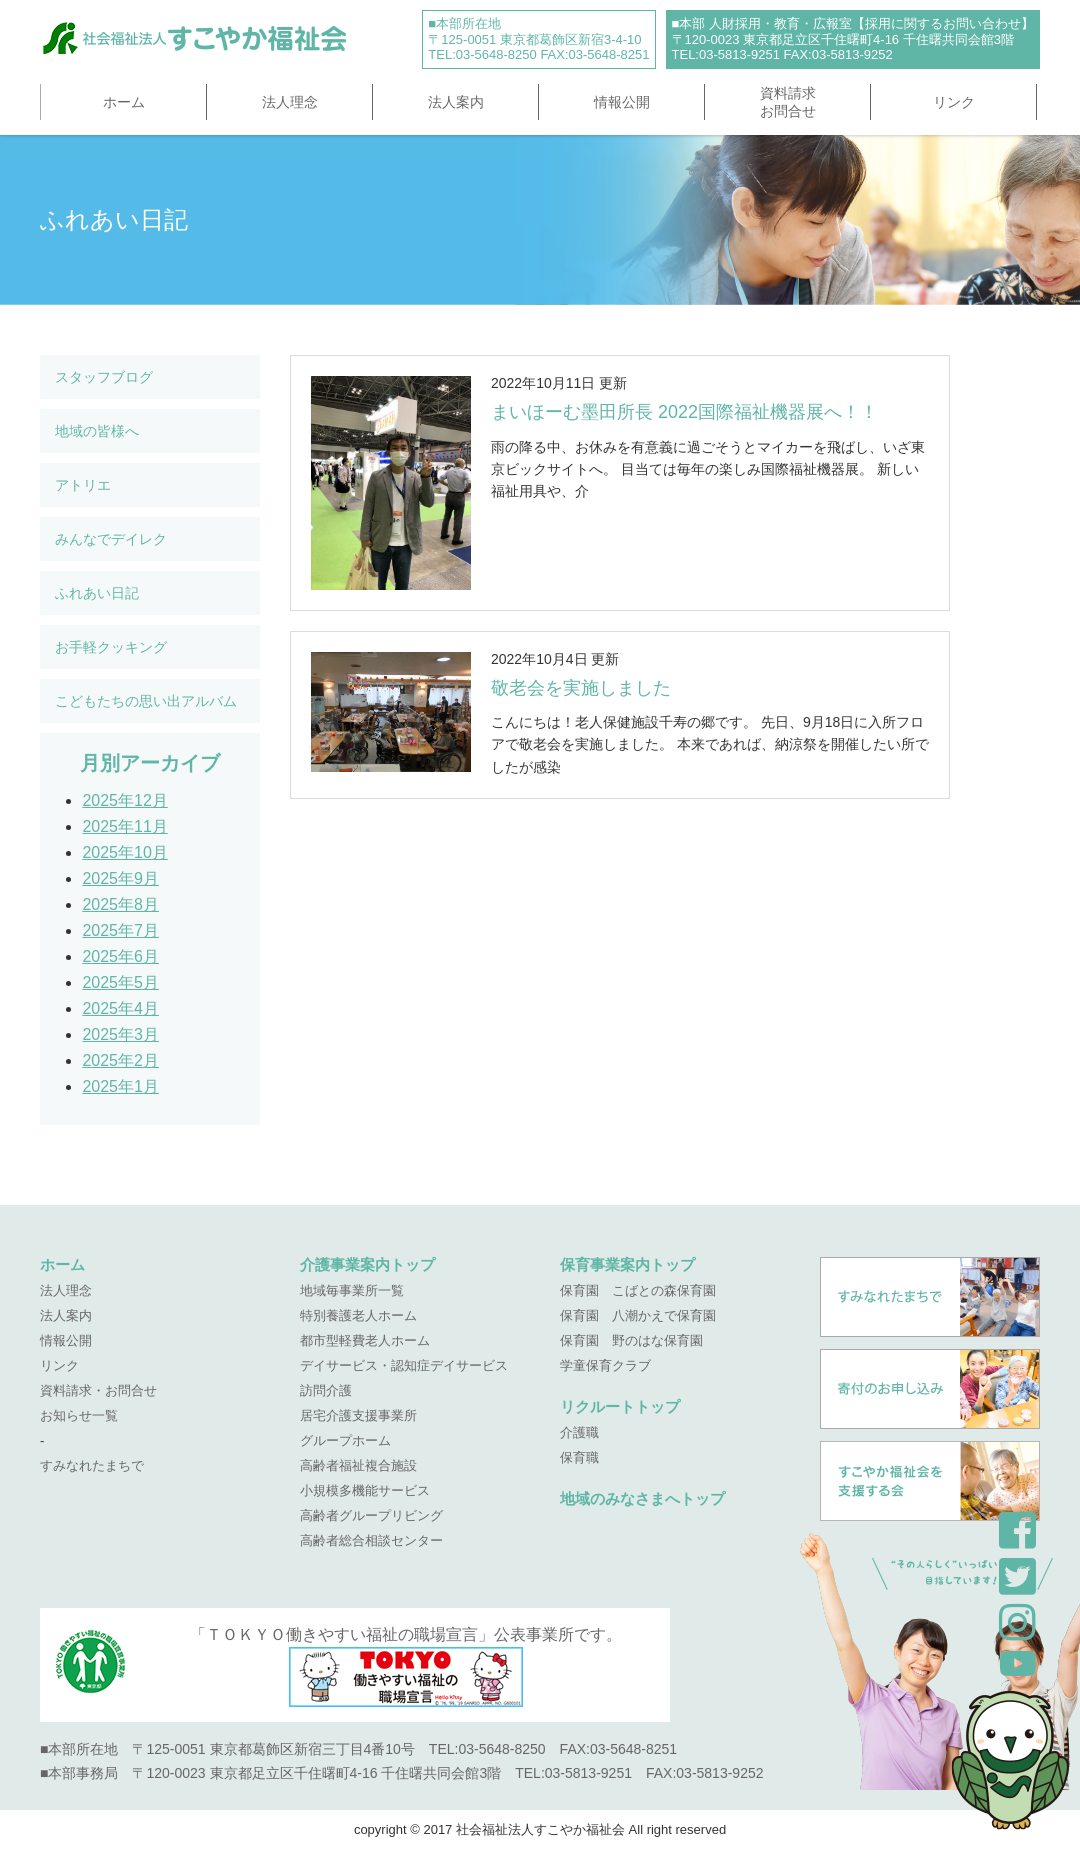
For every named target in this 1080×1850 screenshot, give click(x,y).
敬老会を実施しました (581, 688)
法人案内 (456, 102)
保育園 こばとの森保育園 (638, 1290)
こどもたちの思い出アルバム (146, 701)
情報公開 (622, 102)
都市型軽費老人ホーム (365, 1340)
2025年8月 (120, 904)
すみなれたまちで (92, 1465)
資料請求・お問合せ (98, 1390)
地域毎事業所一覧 (352, 1290)
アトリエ (83, 485)
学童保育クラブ (605, 1365)
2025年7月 (120, 930)
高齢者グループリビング (371, 1515)
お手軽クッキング (111, 647)
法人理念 (290, 102)
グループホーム (345, 1440)
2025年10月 (124, 852)
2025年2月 (120, 1060)
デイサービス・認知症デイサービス (404, 1365)
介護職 (579, 1432)
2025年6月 (120, 956)
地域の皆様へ (97, 431)
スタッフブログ (104, 377)
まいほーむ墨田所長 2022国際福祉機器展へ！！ (684, 412)
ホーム (124, 102)
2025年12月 (124, 800)
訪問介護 (326, 1390)
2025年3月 (120, 1034)
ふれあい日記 (97, 593)
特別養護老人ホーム (358, 1315)
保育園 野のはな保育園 (631, 1340)
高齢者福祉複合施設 (358, 1465)
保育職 (579, 1457)
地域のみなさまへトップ (642, 1498)
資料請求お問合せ (788, 102)
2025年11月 (124, 826)
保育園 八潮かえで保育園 (638, 1315)
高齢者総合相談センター (371, 1540)
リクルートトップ (620, 1406)
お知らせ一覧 (79, 1415)
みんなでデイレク (111, 539)
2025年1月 (120, 1086)
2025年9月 (120, 878)
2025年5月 (120, 982)
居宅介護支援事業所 (358, 1415)
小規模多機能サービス (365, 1490)
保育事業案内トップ (627, 1264)
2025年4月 (120, 1008)
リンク (954, 102)
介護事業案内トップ (367, 1264)
